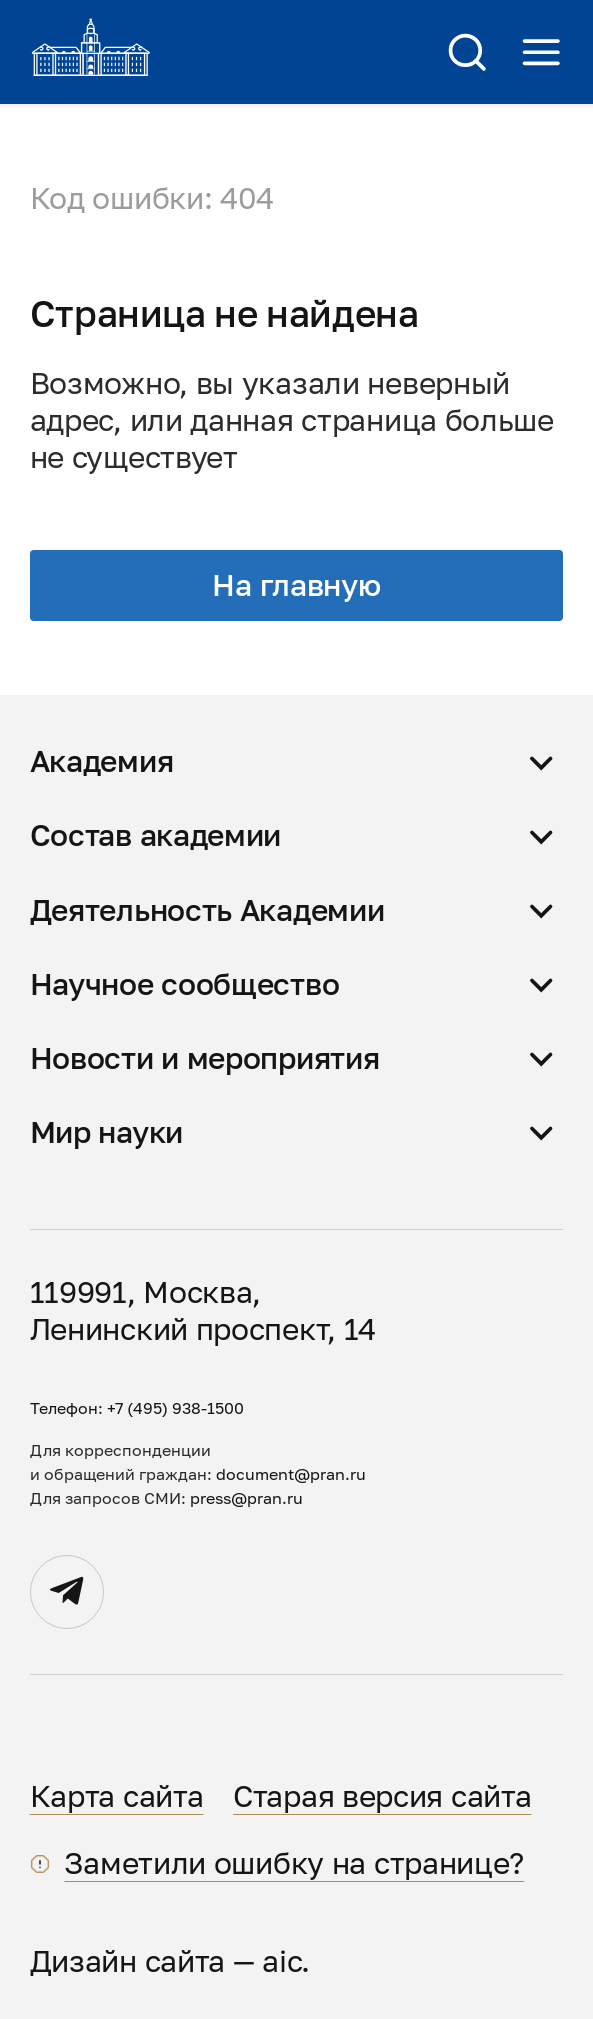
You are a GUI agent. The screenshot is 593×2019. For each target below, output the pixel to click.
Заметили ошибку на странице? (294, 1863)
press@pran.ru (246, 1498)
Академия (102, 761)
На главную (296, 585)
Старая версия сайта (382, 1796)
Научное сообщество (185, 984)
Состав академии (156, 835)
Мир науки (106, 1132)
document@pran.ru (291, 1474)
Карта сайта (117, 1796)
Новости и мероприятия (205, 1058)
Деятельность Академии (207, 910)
